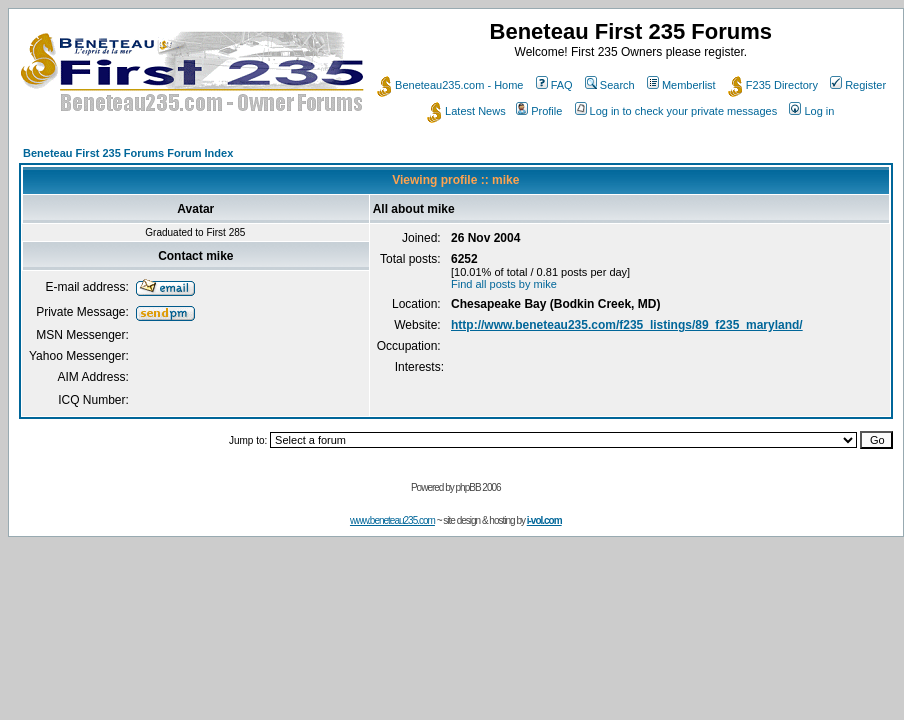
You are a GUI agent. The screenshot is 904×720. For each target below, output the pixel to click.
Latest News (466, 111)
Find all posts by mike (504, 284)
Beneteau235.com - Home (450, 85)
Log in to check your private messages (676, 111)
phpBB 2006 (478, 487)
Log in (811, 111)
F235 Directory (773, 85)
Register (858, 85)
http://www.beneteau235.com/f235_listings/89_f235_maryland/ (627, 325)
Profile (539, 111)
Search (610, 85)
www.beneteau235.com (392, 520)
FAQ (554, 85)
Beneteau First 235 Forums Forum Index (128, 153)
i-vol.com (544, 520)
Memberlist (681, 85)
